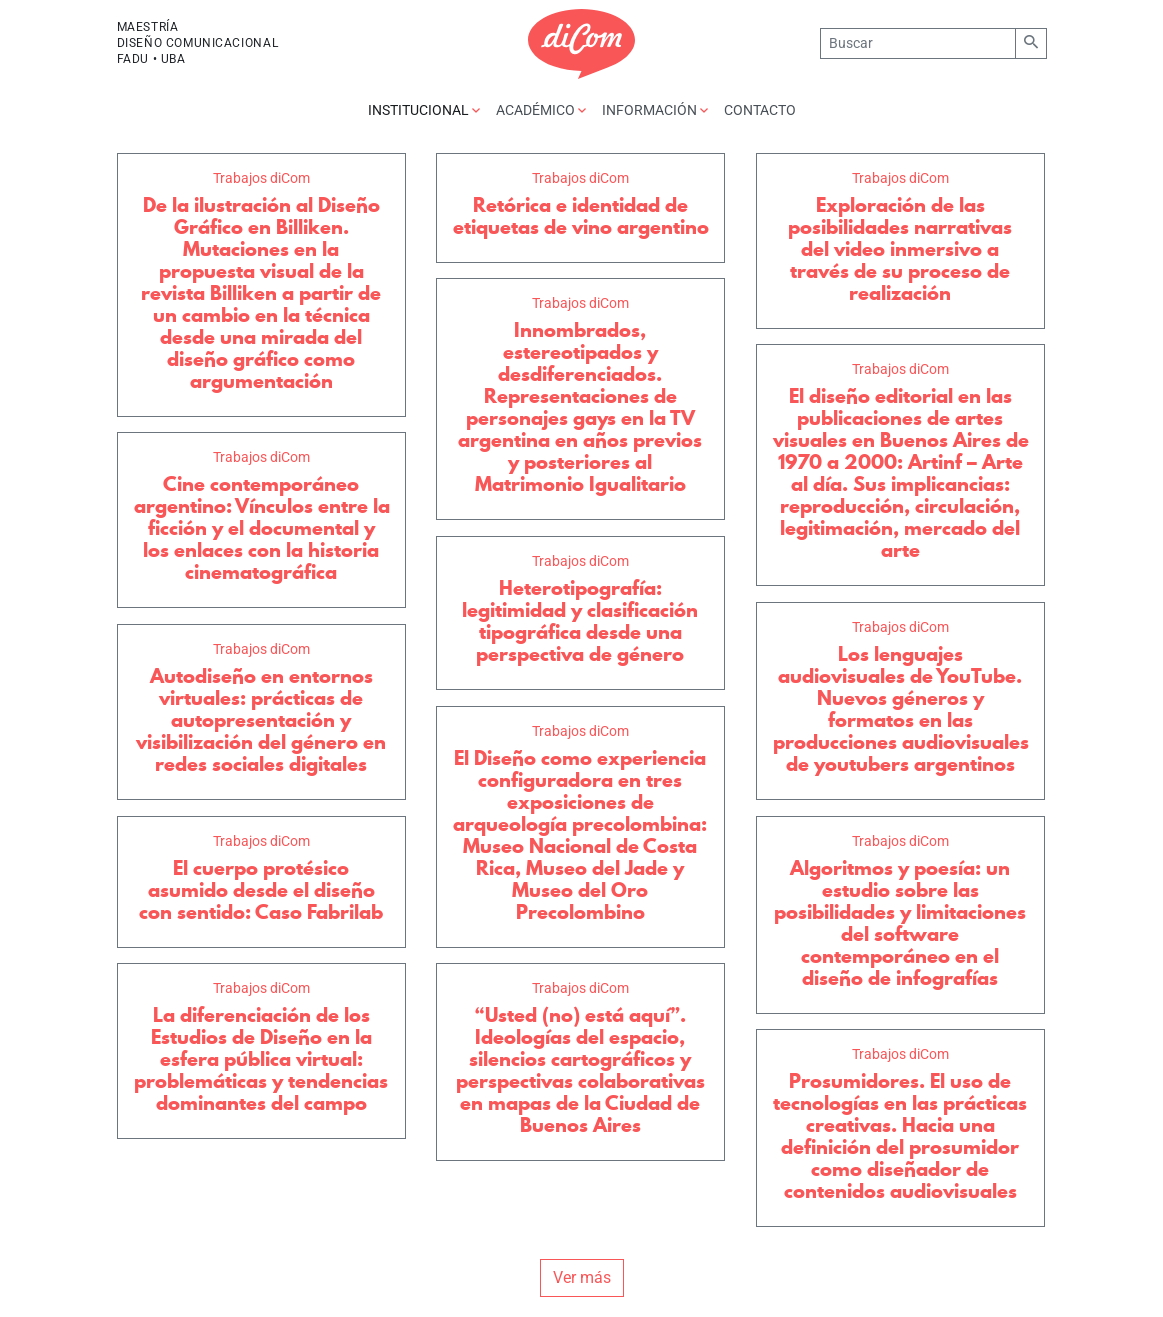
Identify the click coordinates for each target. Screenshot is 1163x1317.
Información (655, 110)
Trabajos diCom (261, 178)
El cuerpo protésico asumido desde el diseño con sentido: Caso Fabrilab (261, 890)
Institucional (424, 110)
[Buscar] (917, 43)
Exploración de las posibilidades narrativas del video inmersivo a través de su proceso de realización (900, 249)
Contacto (760, 110)
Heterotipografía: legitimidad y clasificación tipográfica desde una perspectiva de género (580, 621)
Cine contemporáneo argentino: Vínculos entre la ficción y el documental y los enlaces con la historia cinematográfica (262, 528)
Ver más (582, 1277)
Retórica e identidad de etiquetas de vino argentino (581, 216)
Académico (541, 110)
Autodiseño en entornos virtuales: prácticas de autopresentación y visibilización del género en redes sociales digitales (261, 720)
